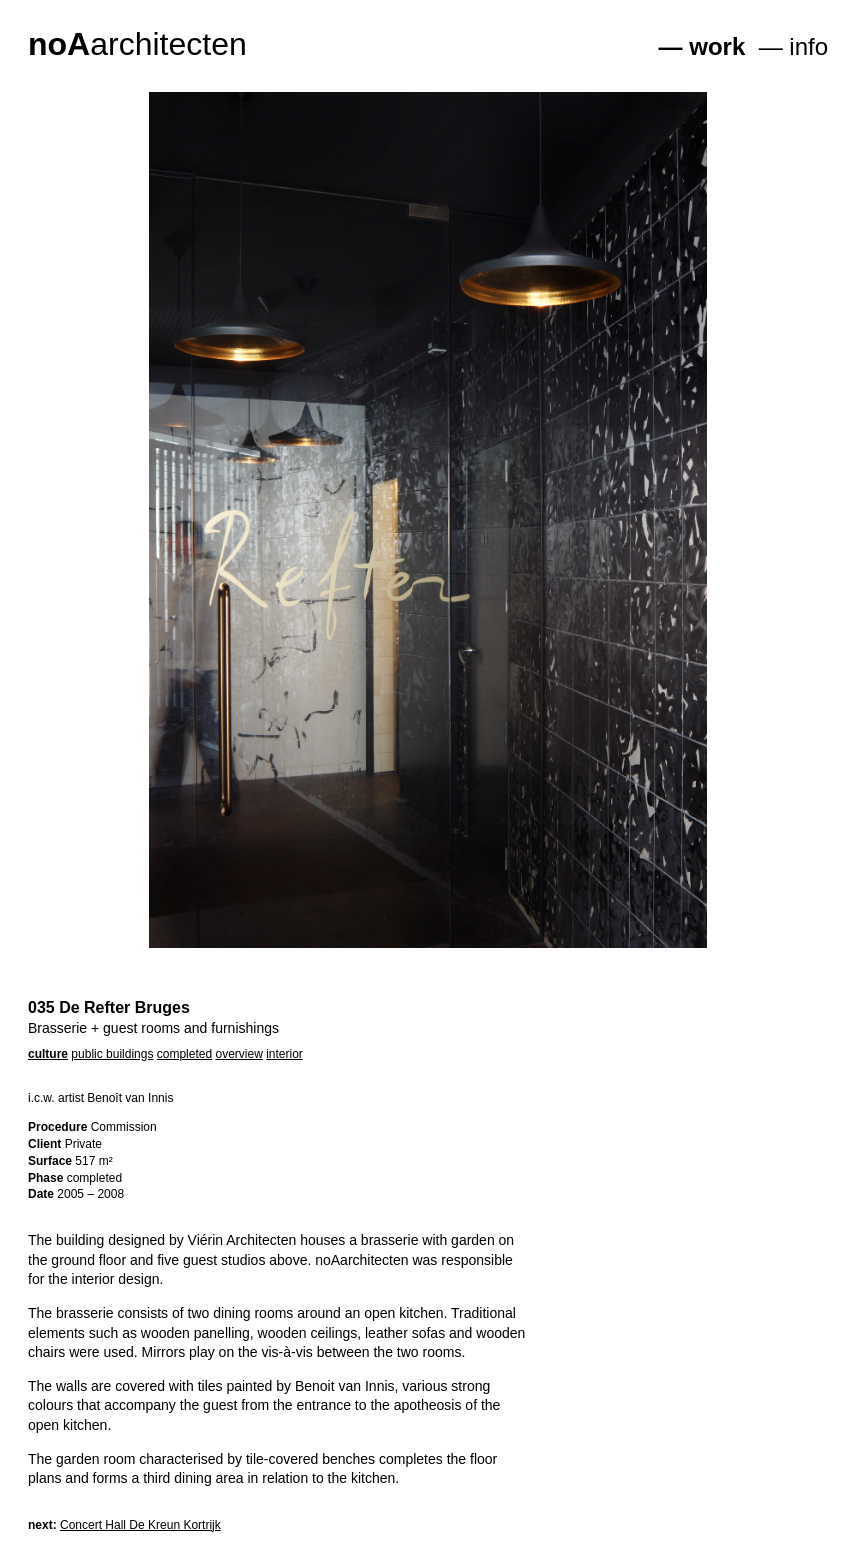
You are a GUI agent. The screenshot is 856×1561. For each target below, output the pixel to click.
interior (284, 1054)
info (808, 46)
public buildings (112, 1054)
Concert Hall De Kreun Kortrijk (140, 1525)
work (717, 46)
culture (48, 1054)
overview (238, 1054)
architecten (137, 44)
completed (184, 1054)
